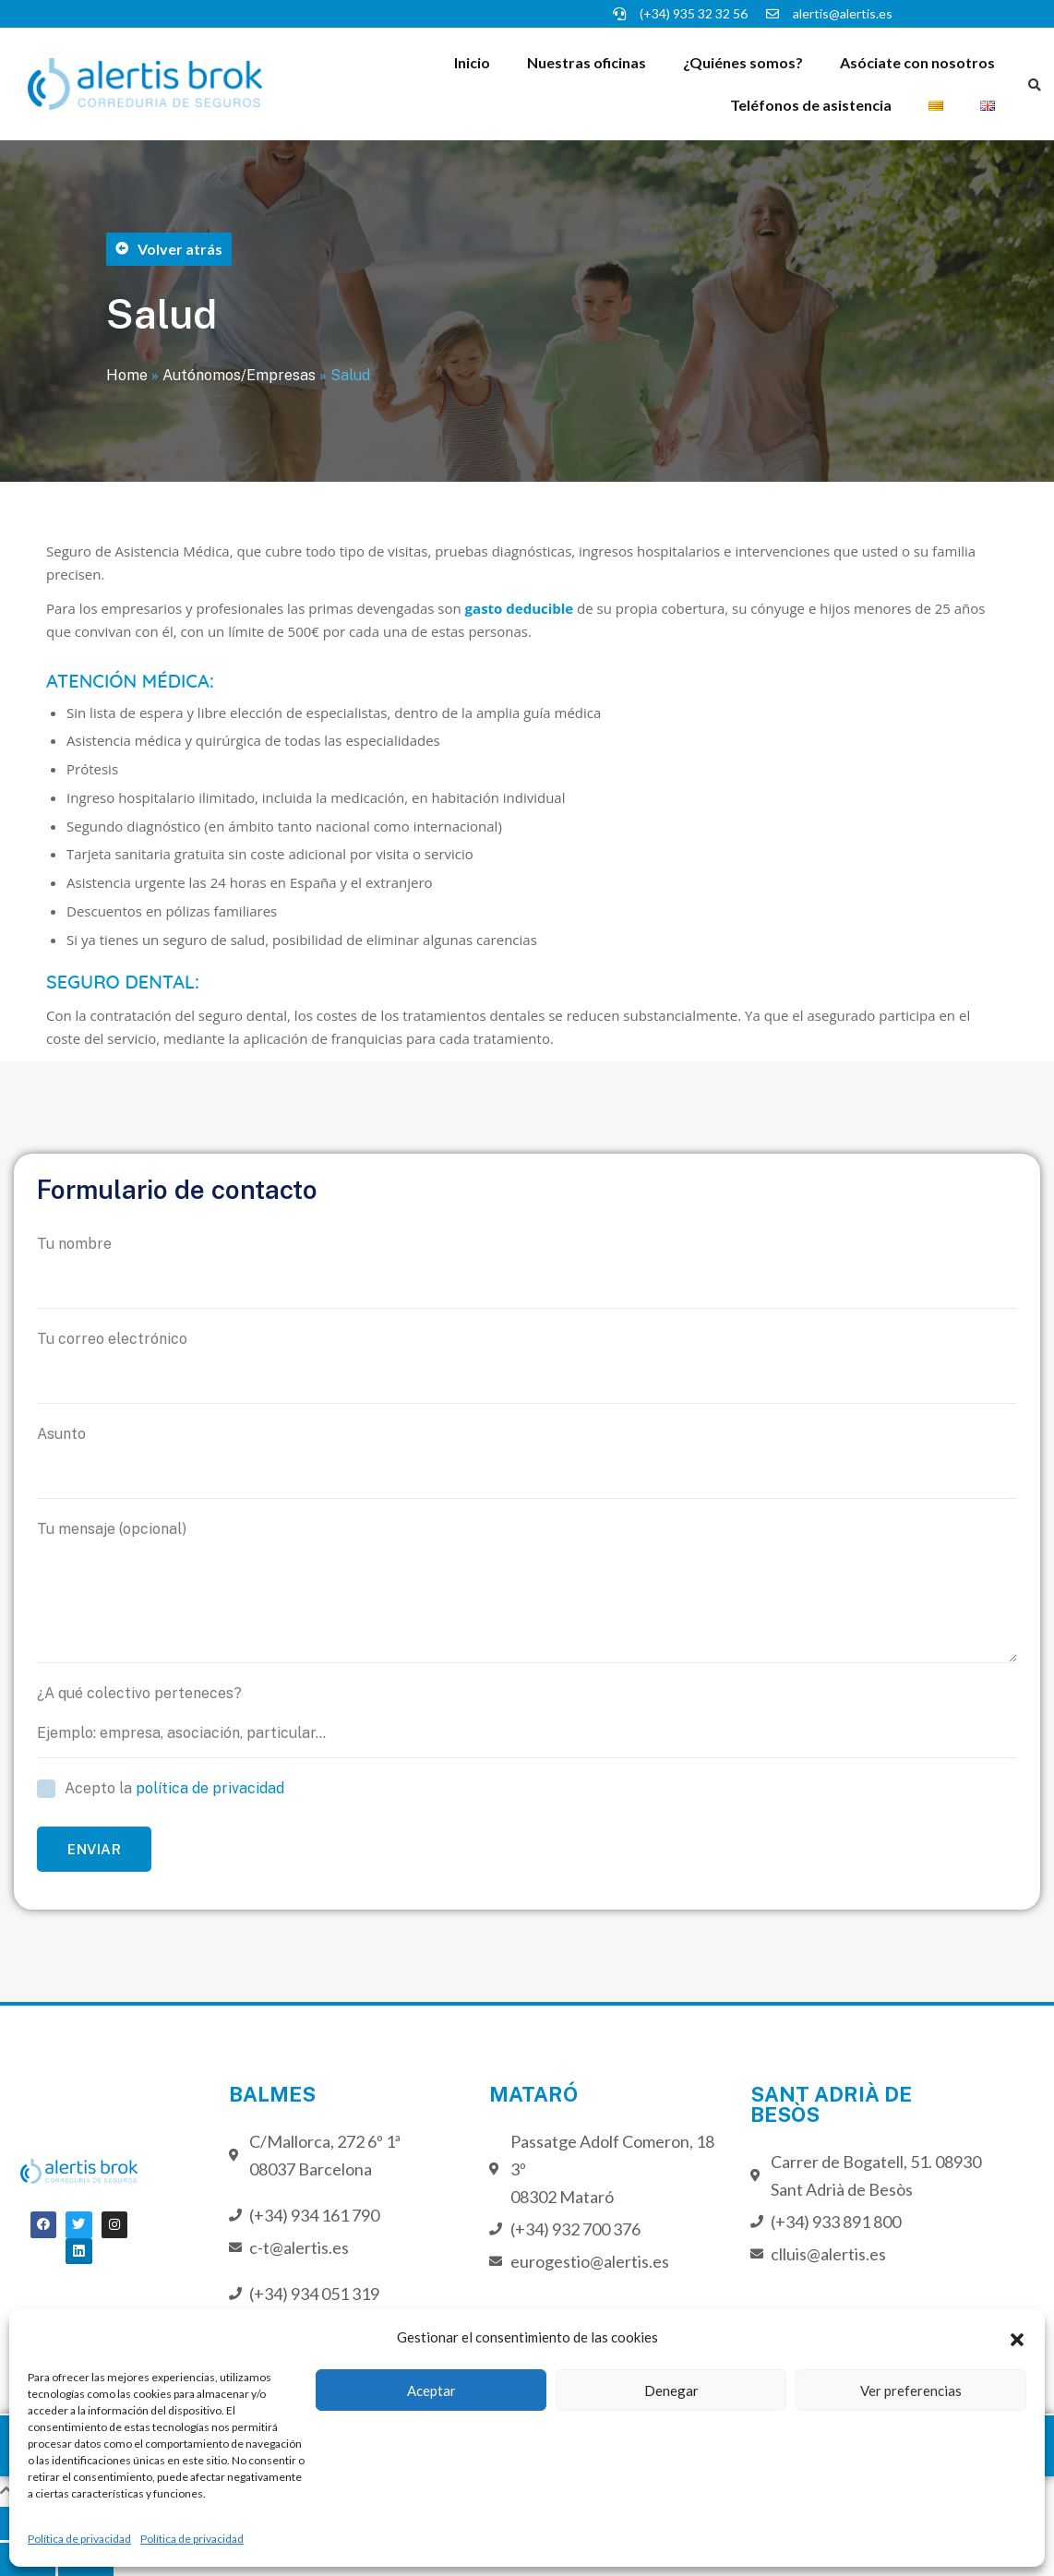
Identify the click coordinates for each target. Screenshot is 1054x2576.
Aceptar (431, 2390)
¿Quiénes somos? (743, 62)
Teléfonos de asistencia (811, 105)
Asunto (527, 1462)
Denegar (671, 2390)
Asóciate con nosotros (917, 62)
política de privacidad (210, 1788)
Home (127, 375)
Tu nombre (527, 1272)
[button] (1017, 2337)
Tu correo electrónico (527, 1367)
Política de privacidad (79, 2539)
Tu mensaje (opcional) (527, 1591)
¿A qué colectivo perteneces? (527, 1721)
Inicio (472, 62)
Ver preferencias (911, 2390)
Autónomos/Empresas (239, 375)
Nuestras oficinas (586, 62)
